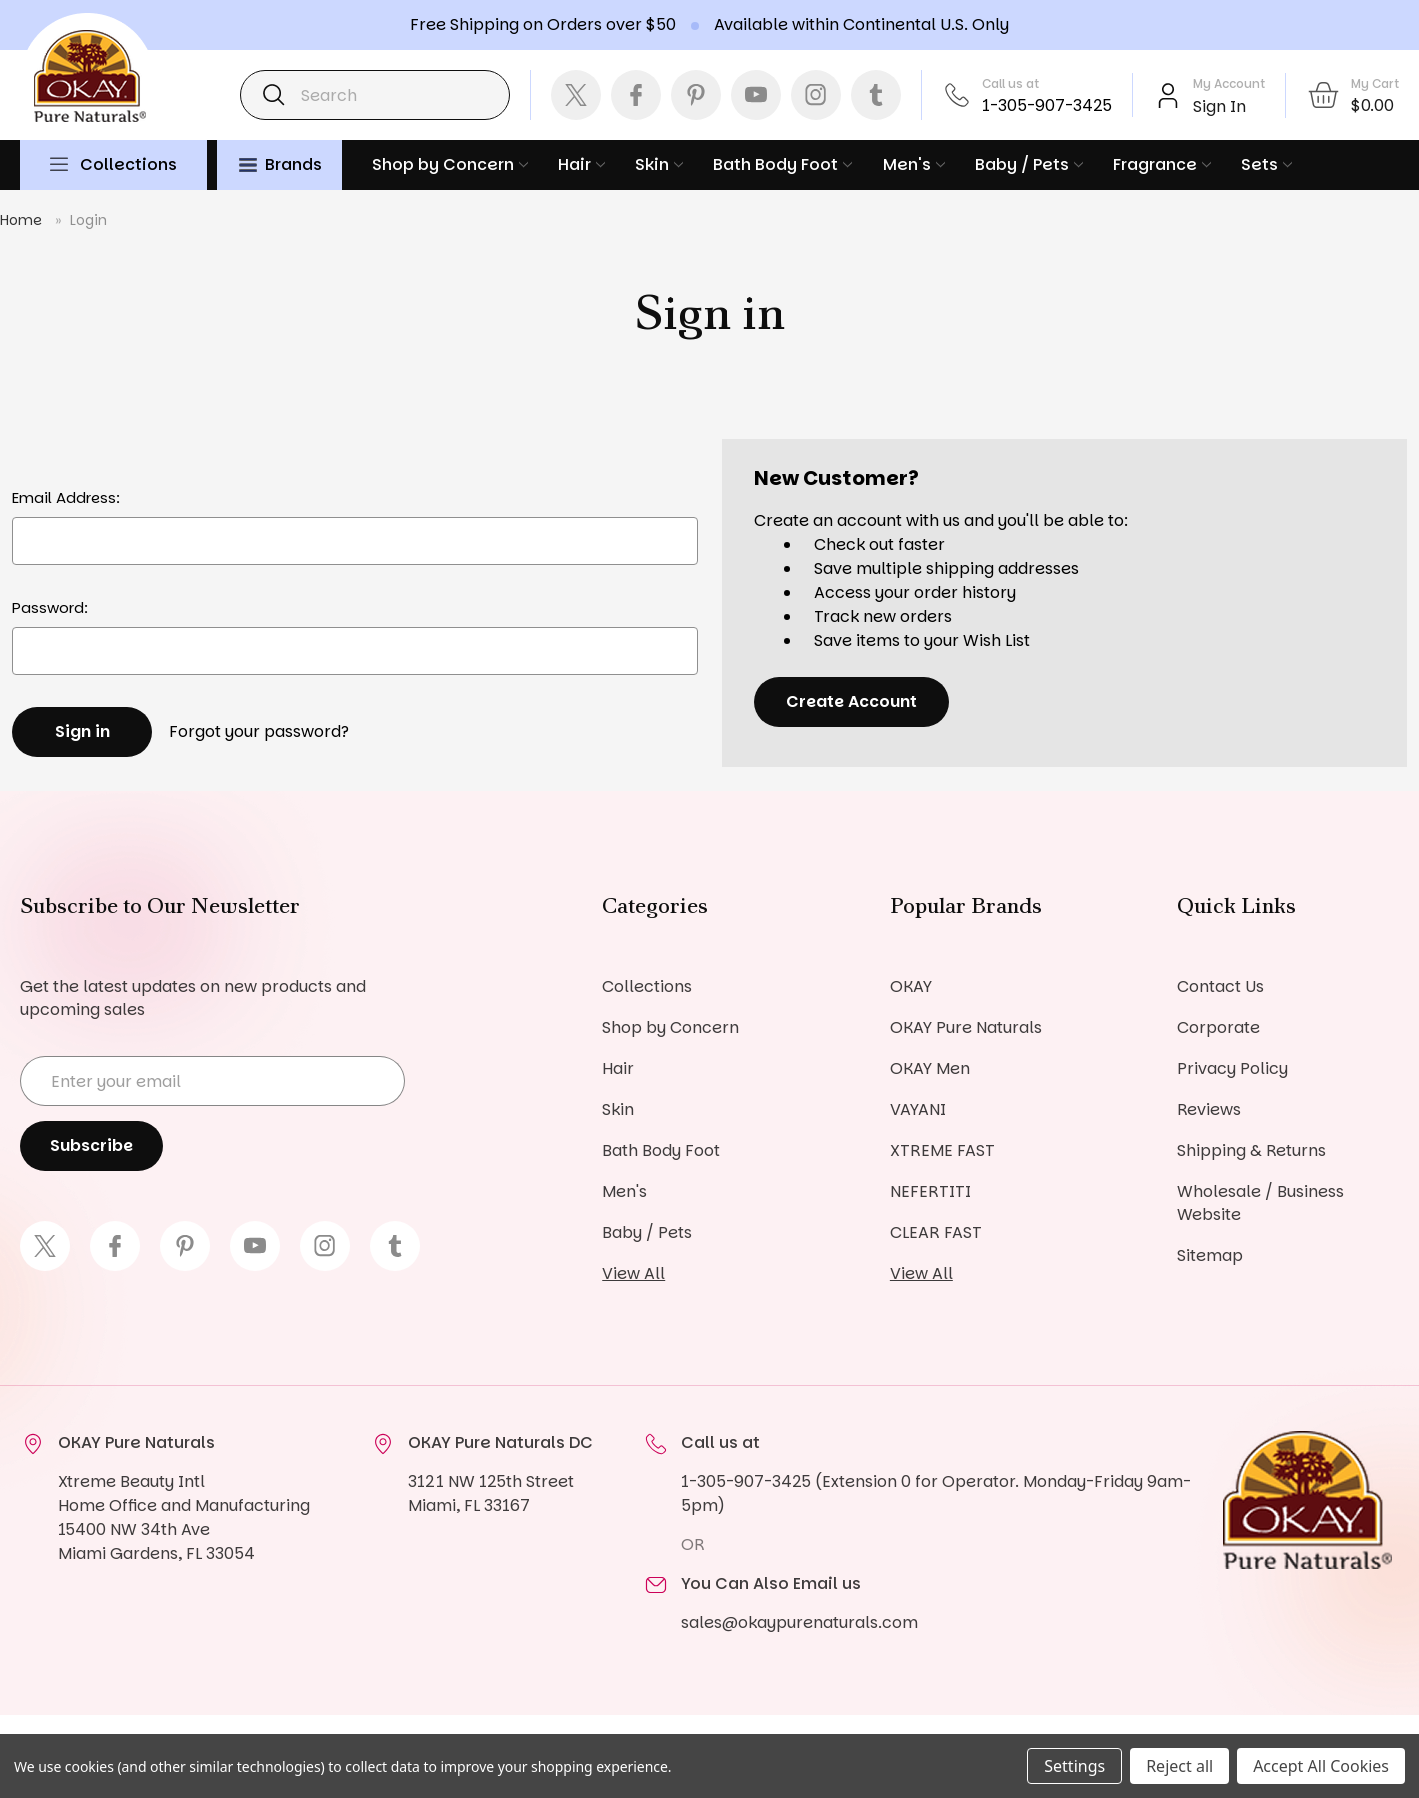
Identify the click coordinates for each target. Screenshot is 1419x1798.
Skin (659, 164)
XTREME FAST (942, 1150)
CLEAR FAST (936, 1232)
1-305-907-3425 (1047, 105)
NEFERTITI (930, 1191)
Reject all (1179, 1766)
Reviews (1209, 1109)
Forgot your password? (259, 731)
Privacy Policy (1232, 1068)
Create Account (851, 701)
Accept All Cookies (1321, 1766)
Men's (914, 164)
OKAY (911, 986)
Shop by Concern (450, 164)
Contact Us (1220, 986)
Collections (128, 164)
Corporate (1218, 1027)
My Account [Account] (1229, 83)
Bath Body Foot (782, 164)
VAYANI (918, 1109)
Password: (50, 607)
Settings (1074, 1766)
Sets (1266, 164)
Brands (280, 164)
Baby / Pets (1029, 164)
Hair (581, 164)
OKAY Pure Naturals (966, 1027)
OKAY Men (930, 1068)
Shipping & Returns (1251, 1150)
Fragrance (1162, 164)
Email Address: (66, 497)
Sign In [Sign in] (1219, 106)
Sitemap (1210, 1255)
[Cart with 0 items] (1352, 95)
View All (633, 1273)
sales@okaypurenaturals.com (799, 1622)
